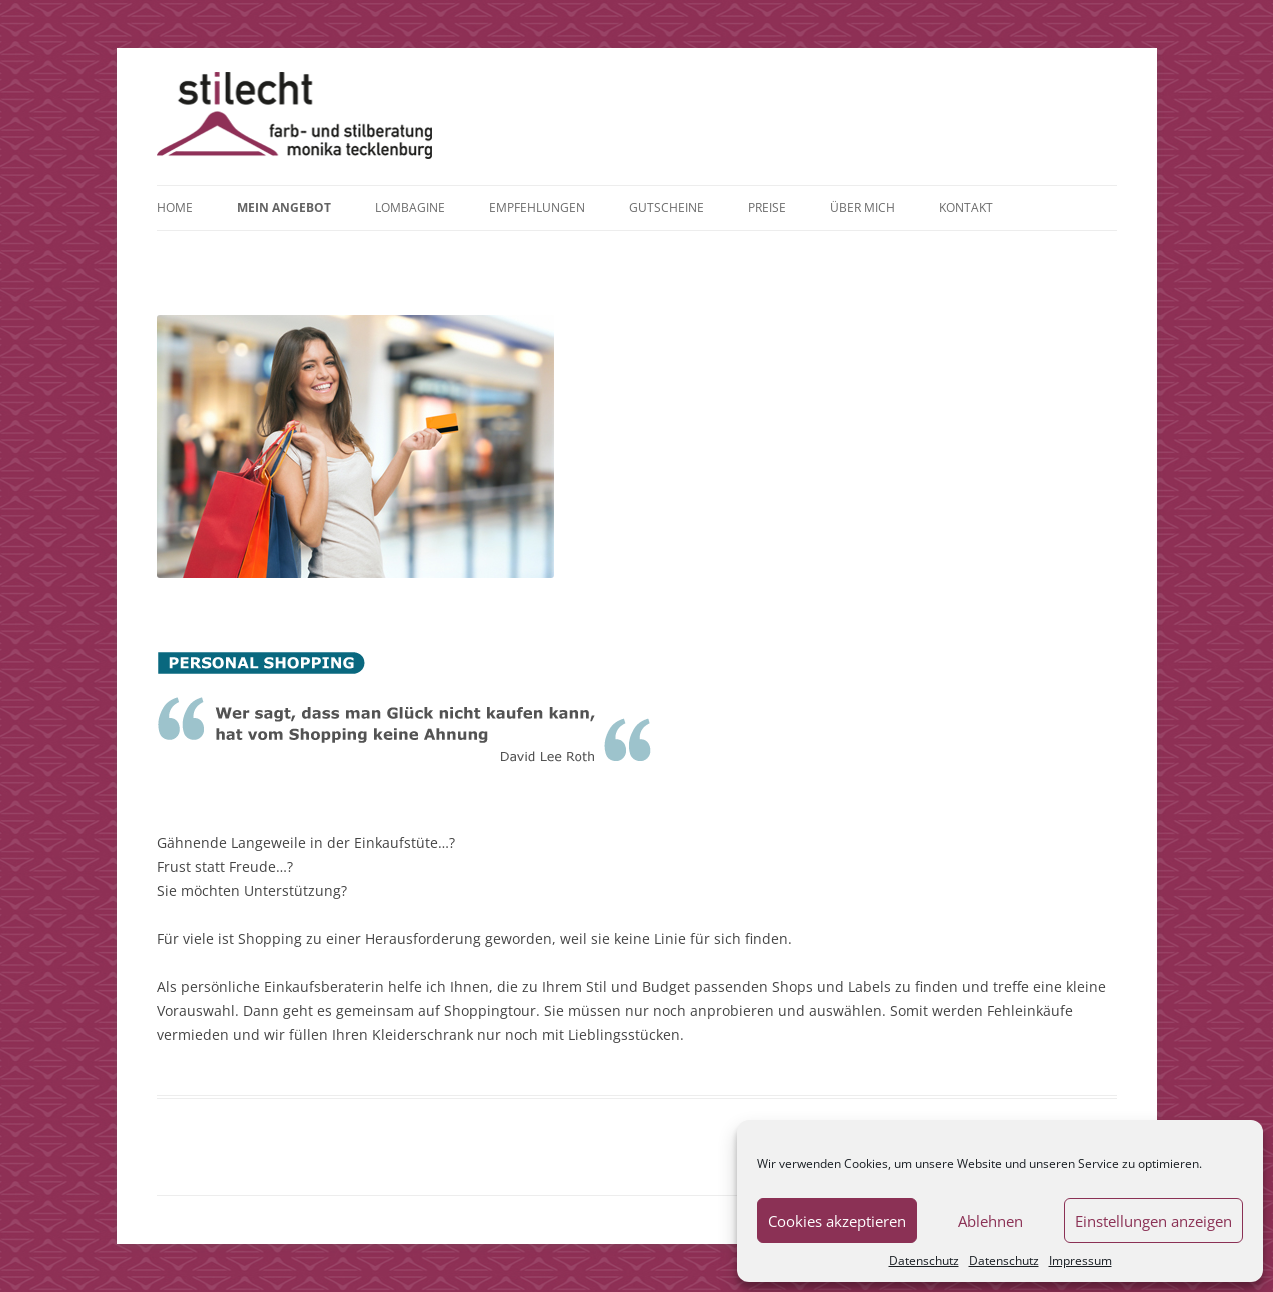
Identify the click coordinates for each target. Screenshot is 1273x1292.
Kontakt (966, 207)
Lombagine (410, 207)
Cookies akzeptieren (837, 1221)
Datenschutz (924, 1260)
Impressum (1080, 1260)
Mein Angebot (284, 207)
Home (175, 207)
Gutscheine (666, 207)
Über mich (862, 207)
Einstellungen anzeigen (1153, 1221)
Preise (767, 207)
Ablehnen (990, 1221)
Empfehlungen (537, 207)
